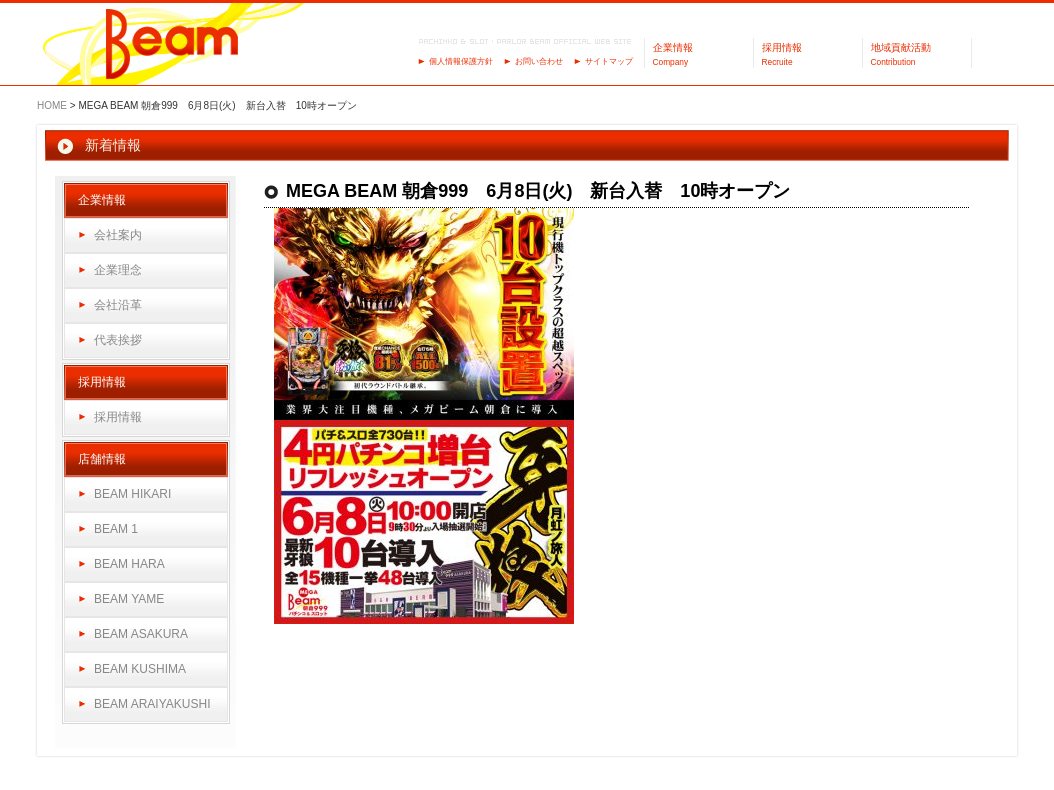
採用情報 (118, 417)
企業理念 (118, 270)
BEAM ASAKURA (141, 634)
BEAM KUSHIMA (140, 669)
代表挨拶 (118, 340)
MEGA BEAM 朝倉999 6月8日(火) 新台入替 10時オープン (538, 191)
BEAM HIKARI (132, 494)
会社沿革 (118, 305)
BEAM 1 (116, 529)
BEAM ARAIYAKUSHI (152, 704)
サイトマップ (609, 61)
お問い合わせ (539, 61)
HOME (52, 105)
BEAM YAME (129, 599)
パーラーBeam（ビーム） (172, 45)
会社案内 (118, 235)
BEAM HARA (129, 564)
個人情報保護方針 (461, 61)
